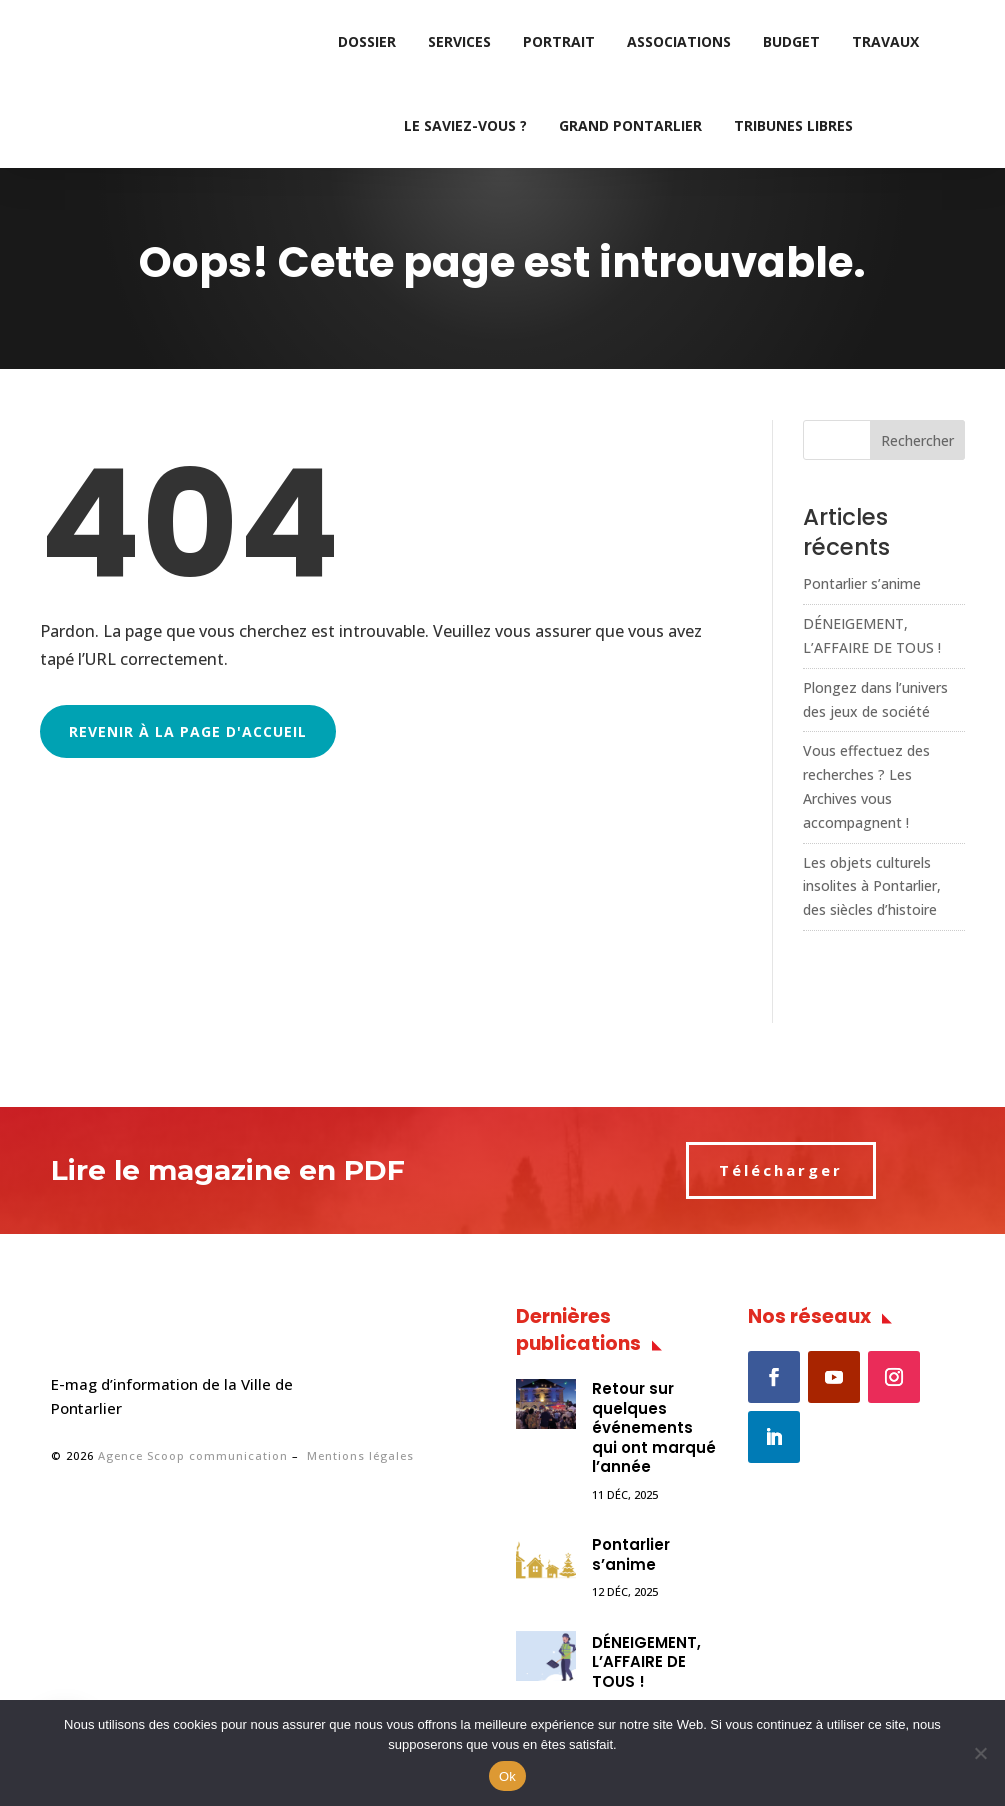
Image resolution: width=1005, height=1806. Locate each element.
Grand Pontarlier (630, 125)
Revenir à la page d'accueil (188, 731)
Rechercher (917, 440)
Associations (679, 41)
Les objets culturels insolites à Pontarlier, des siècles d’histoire (872, 886)
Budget (791, 41)
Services (459, 41)
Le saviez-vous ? (465, 125)
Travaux (885, 41)
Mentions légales (360, 1455)
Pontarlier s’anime (862, 583)
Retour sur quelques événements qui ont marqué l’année (654, 1427)
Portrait (559, 41)
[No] (980, 1753)
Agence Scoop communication (193, 1455)
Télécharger (781, 1170)
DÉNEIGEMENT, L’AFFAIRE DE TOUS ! (646, 1662)
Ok (507, 1776)
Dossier (367, 41)
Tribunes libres (793, 125)
